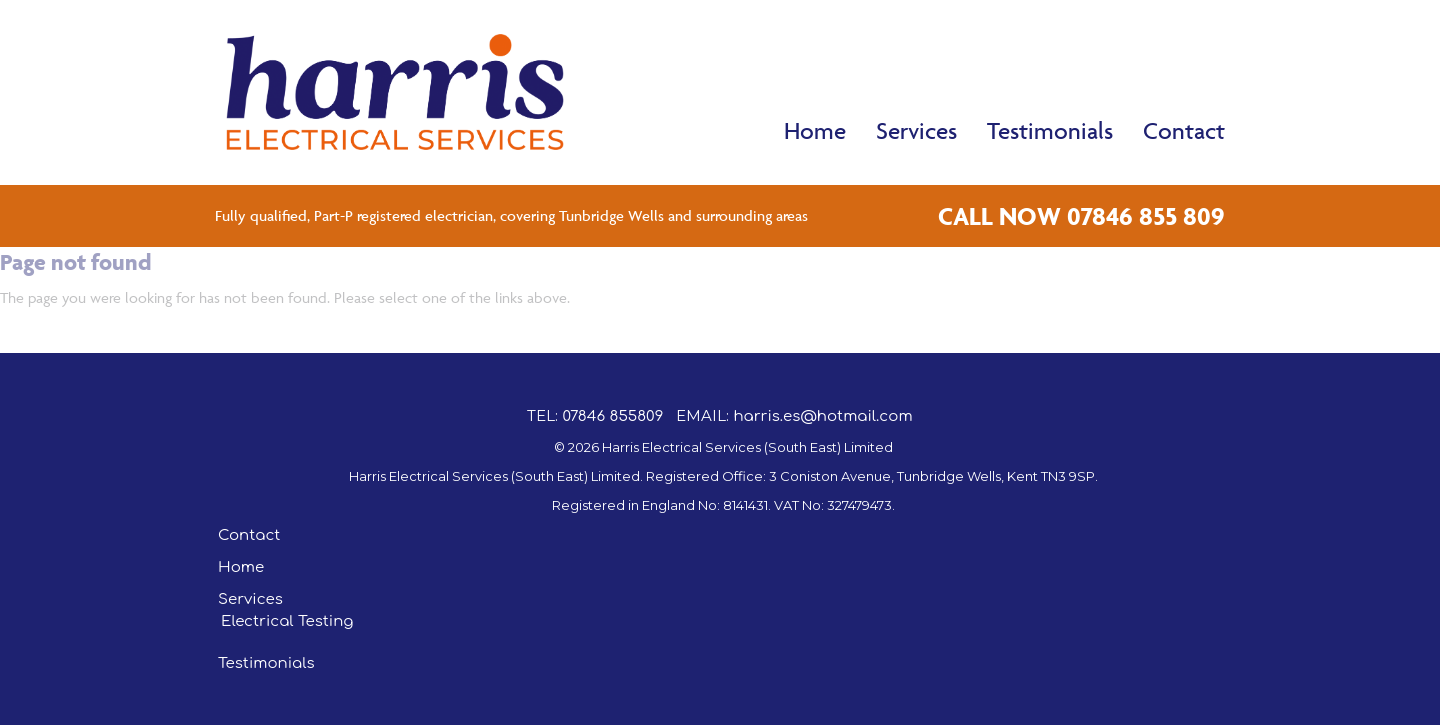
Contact (1184, 130)
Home (815, 130)
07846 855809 (612, 416)
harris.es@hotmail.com (822, 416)
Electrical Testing (287, 621)
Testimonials (1050, 130)
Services (916, 130)
